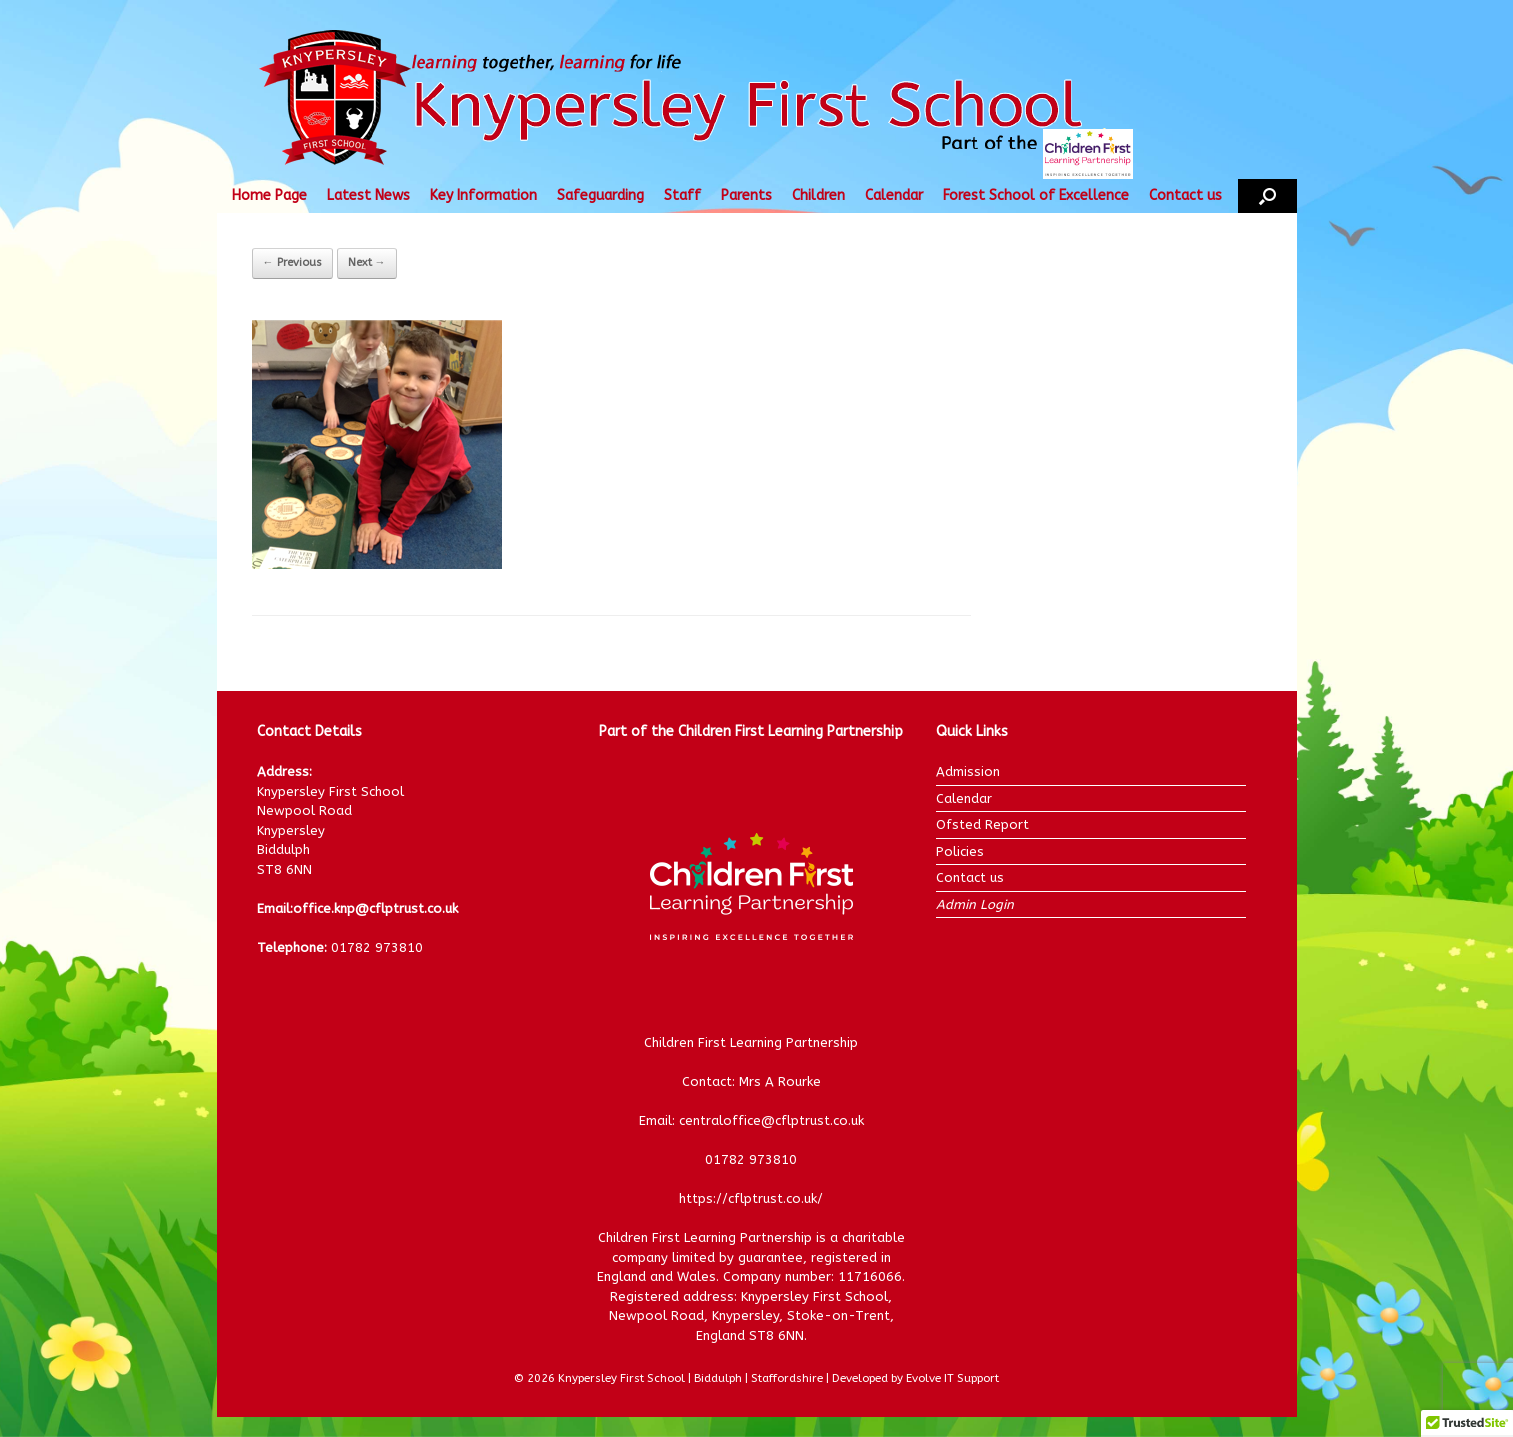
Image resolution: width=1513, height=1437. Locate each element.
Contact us (1185, 195)
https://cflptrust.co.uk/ (751, 1198)
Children (818, 195)
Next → (367, 262)
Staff (682, 195)
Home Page (269, 195)
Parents (746, 195)
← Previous (292, 262)
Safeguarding (600, 195)
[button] (1267, 196)
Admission (968, 771)
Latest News (368, 195)
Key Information (483, 195)
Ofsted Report (982, 824)
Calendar (894, 195)
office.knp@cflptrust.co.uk (375, 908)
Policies (960, 851)
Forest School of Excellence (1036, 195)
